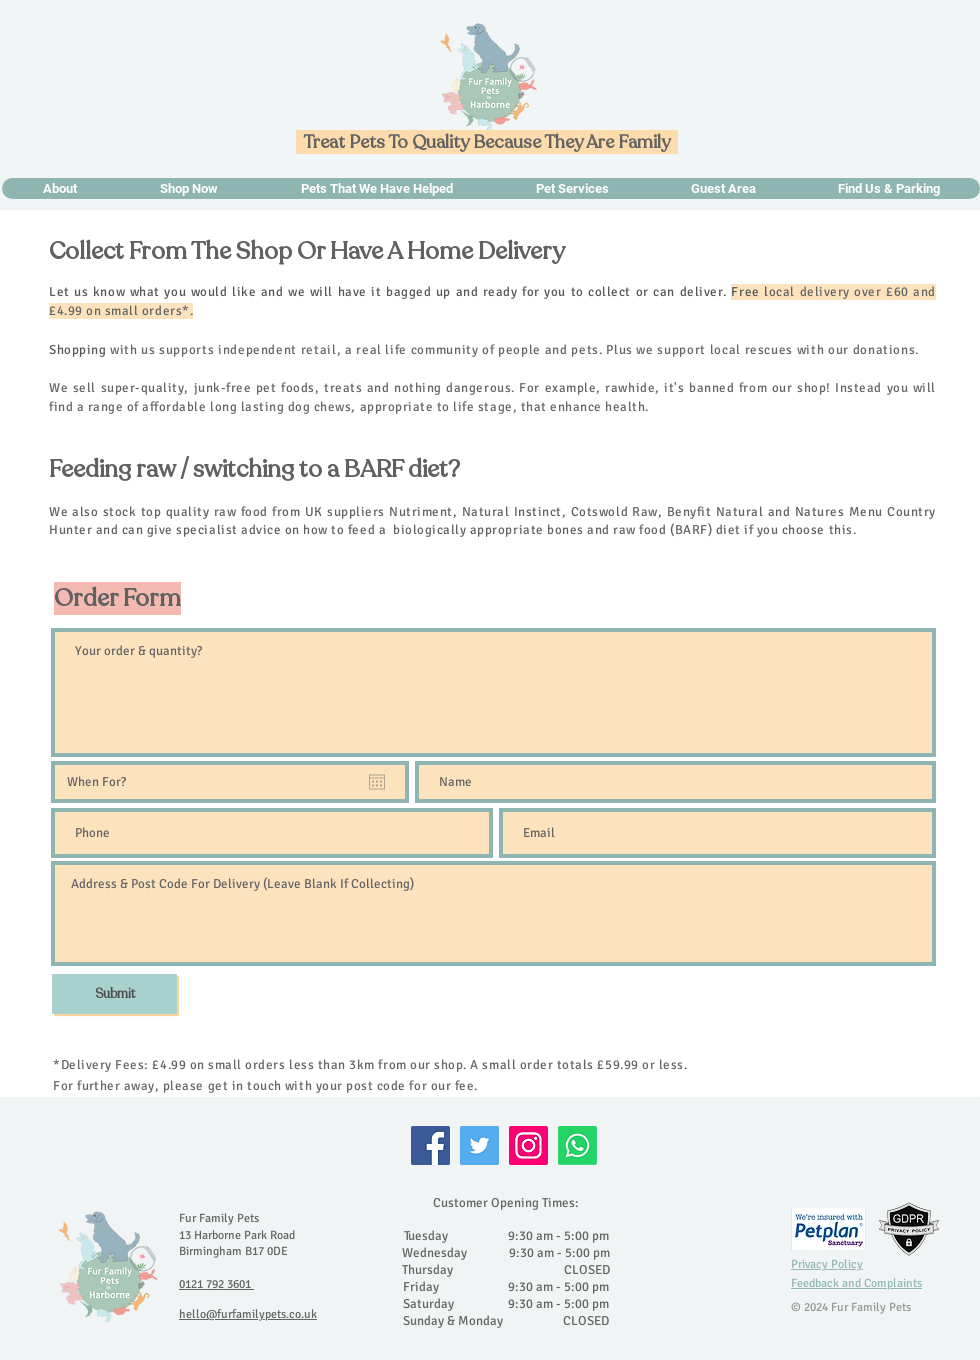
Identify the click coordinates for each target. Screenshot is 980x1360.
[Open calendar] (377, 782)
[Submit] (114, 994)
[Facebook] (430, 1145)
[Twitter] (479, 1145)
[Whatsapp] (577, 1145)
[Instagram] (528, 1145)
